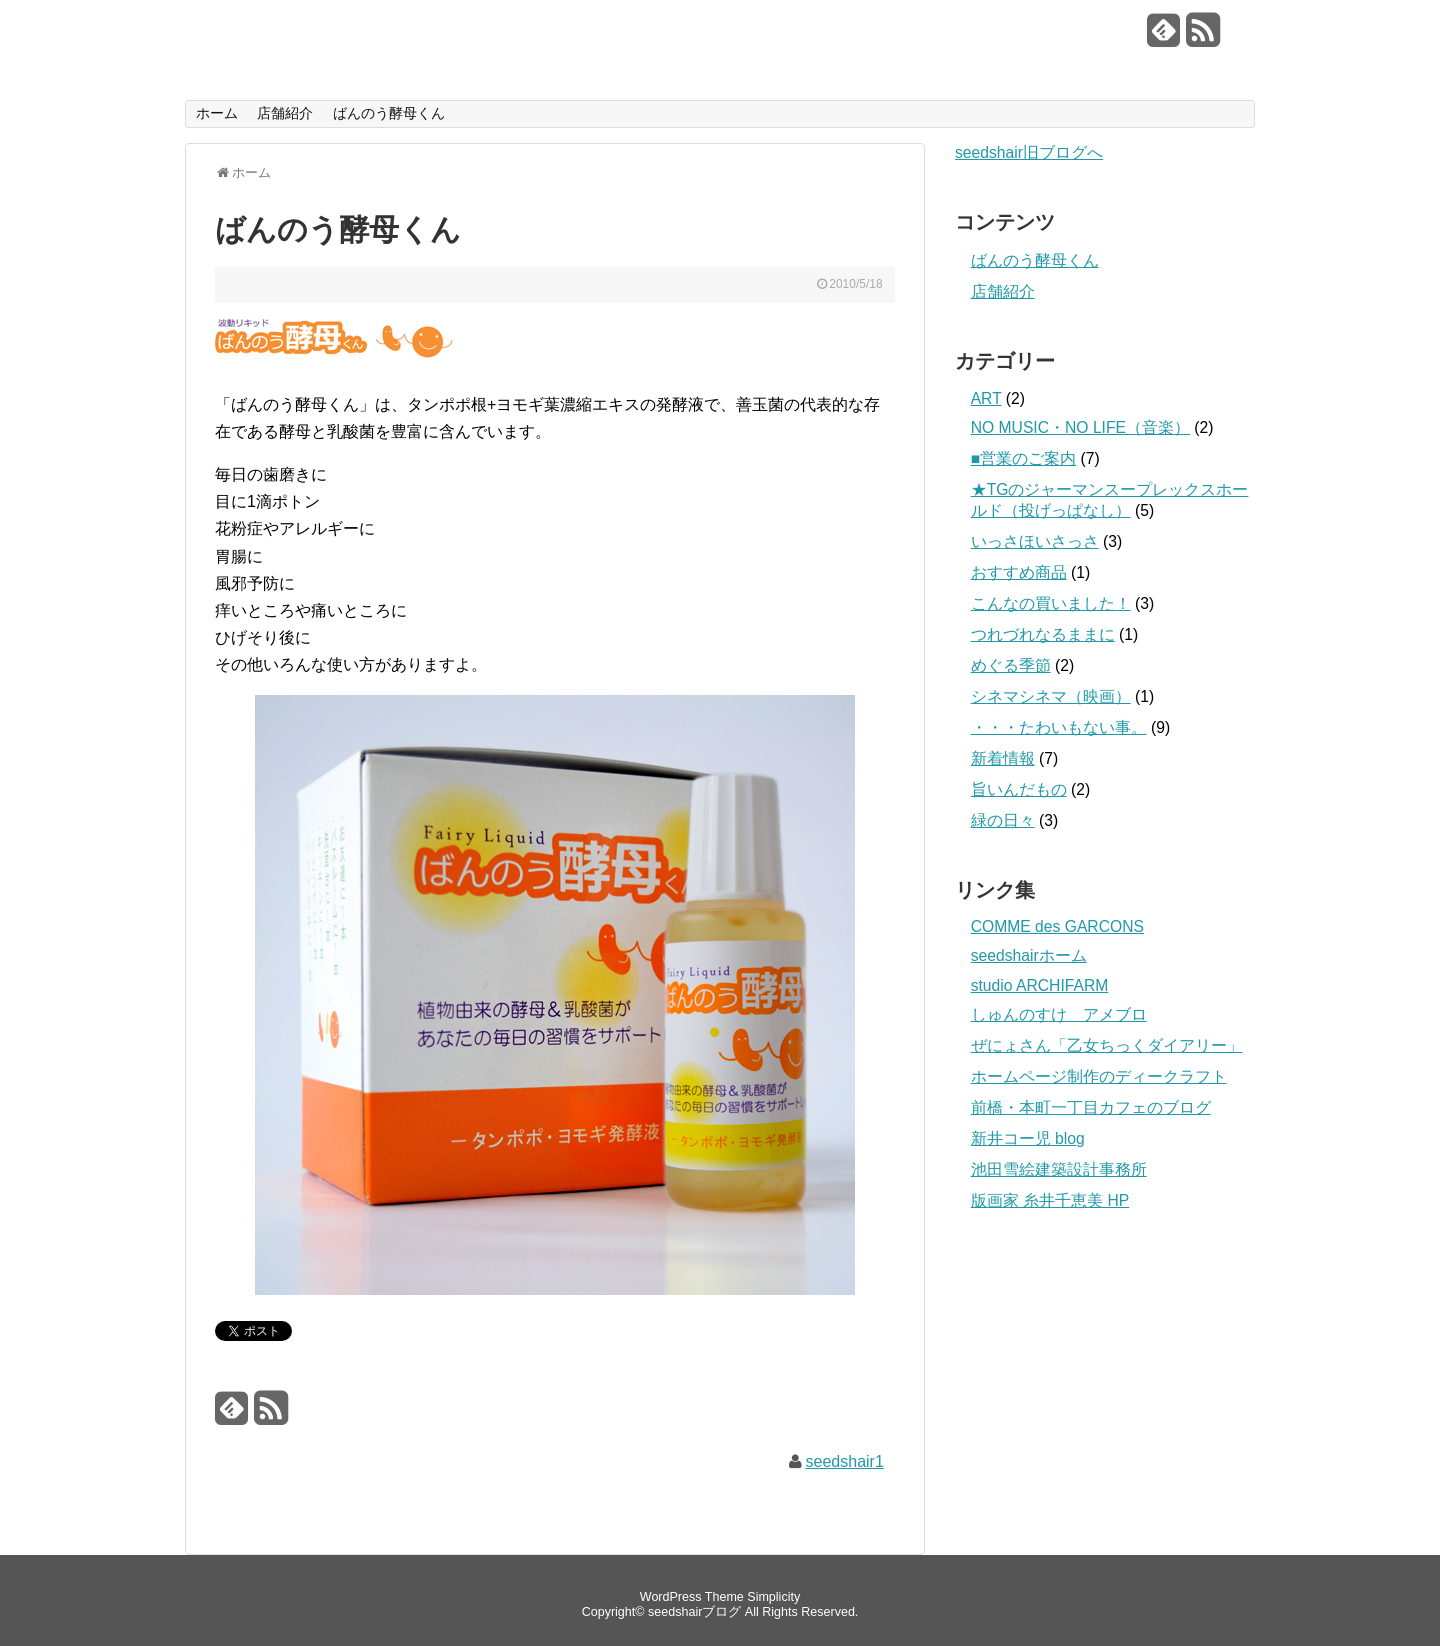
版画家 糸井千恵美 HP (1050, 1200)
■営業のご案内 (1023, 458)
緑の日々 (1003, 820)
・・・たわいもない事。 (1059, 727)
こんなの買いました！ (1051, 603)
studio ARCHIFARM (1040, 985)
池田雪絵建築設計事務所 (1059, 1169)
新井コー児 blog (1028, 1138)
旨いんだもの (1019, 789)
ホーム (217, 113)
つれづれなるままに (1043, 634)
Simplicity (773, 1597)
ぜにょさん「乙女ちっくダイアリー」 (1107, 1045)
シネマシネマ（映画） (1051, 696)
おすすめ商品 (1019, 572)
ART (986, 398)
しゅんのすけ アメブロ (1059, 1014)
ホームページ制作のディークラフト (1099, 1076)
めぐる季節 (1011, 665)
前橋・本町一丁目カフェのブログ (1091, 1107)
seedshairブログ (326, 31)
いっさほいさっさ (1035, 541)
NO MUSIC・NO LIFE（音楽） (1080, 427)
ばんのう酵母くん (389, 113)
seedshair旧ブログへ (1029, 152)
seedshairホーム (1029, 955)
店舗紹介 (285, 113)
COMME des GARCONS (1057, 926)
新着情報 (1003, 758)
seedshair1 (845, 1461)
